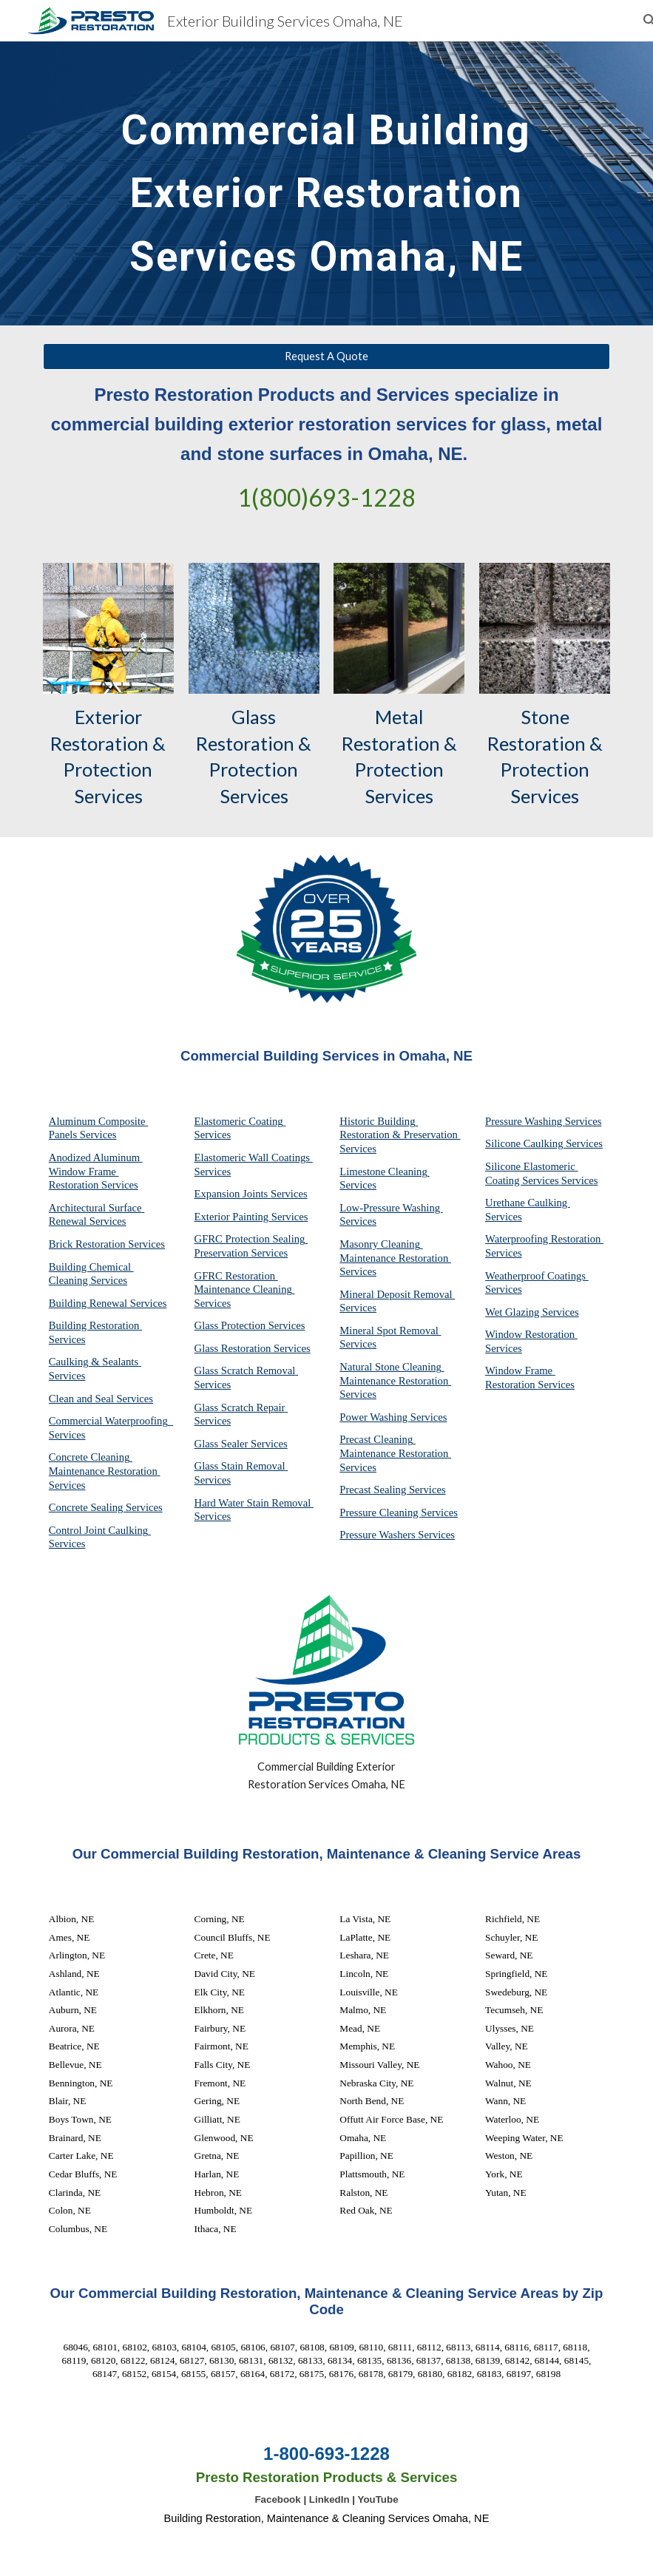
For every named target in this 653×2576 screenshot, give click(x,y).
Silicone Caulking (525, 1143)
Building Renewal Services (108, 1303)
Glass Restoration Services (252, 1348)
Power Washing (374, 1417)
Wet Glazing (513, 1312)
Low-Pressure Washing (390, 1208)
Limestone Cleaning (383, 1171)
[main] (326, 183)
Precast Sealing (374, 1489)
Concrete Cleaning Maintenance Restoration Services (104, 1470)
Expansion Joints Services (251, 1194)
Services (357, 1185)
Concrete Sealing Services (106, 1507)
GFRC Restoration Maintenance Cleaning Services (244, 1289)
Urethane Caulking (527, 1202)
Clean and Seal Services (101, 1398)
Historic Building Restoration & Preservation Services (399, 1135)
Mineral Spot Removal (390, 1330)
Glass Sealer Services (241, 1444)
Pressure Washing (525, 1121)
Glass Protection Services (249, 1325)
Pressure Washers (378, 1535)
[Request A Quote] (326, 356)
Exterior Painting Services (251, 1217)
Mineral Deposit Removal (397, 1294)
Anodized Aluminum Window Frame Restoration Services (96, 1171)
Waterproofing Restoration (544, 1239)
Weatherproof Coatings (537, 1276)
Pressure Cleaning (380, 1512)
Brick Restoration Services (107, 1244)
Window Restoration (531, 1334)
